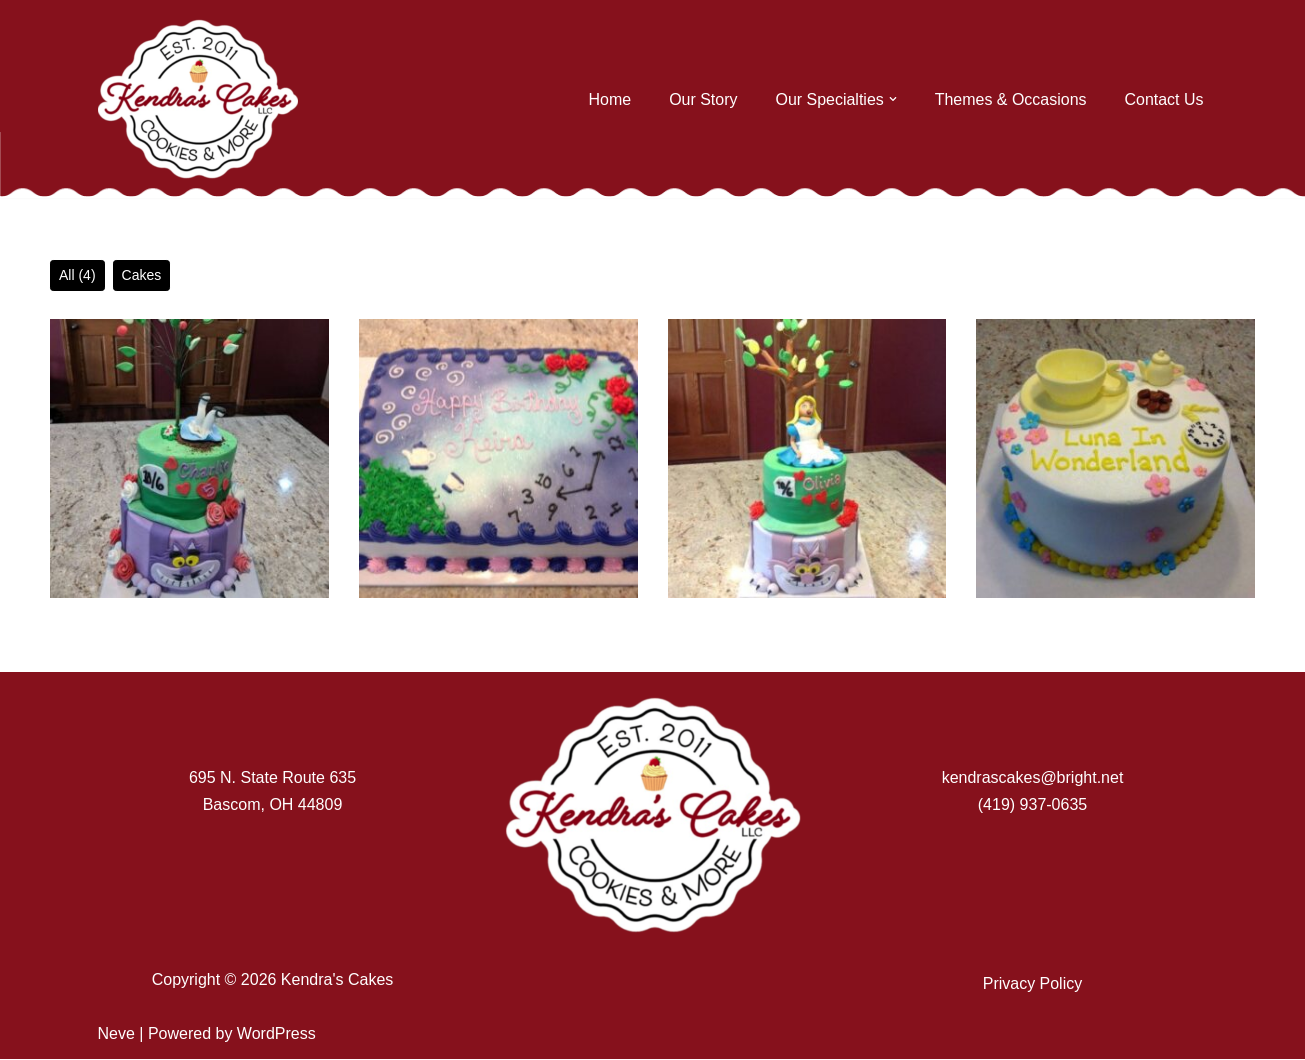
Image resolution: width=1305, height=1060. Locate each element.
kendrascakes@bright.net (1033, 778)
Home (609, 99)
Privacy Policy (1033, 983)
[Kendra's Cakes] (198, 99)
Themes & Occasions (1010, 99)
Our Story (702, 99)
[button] (892, 99)
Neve (116, 1034)
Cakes (142, 275)
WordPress (276, 1034)
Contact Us (1163, 99)
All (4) (77, 275)
